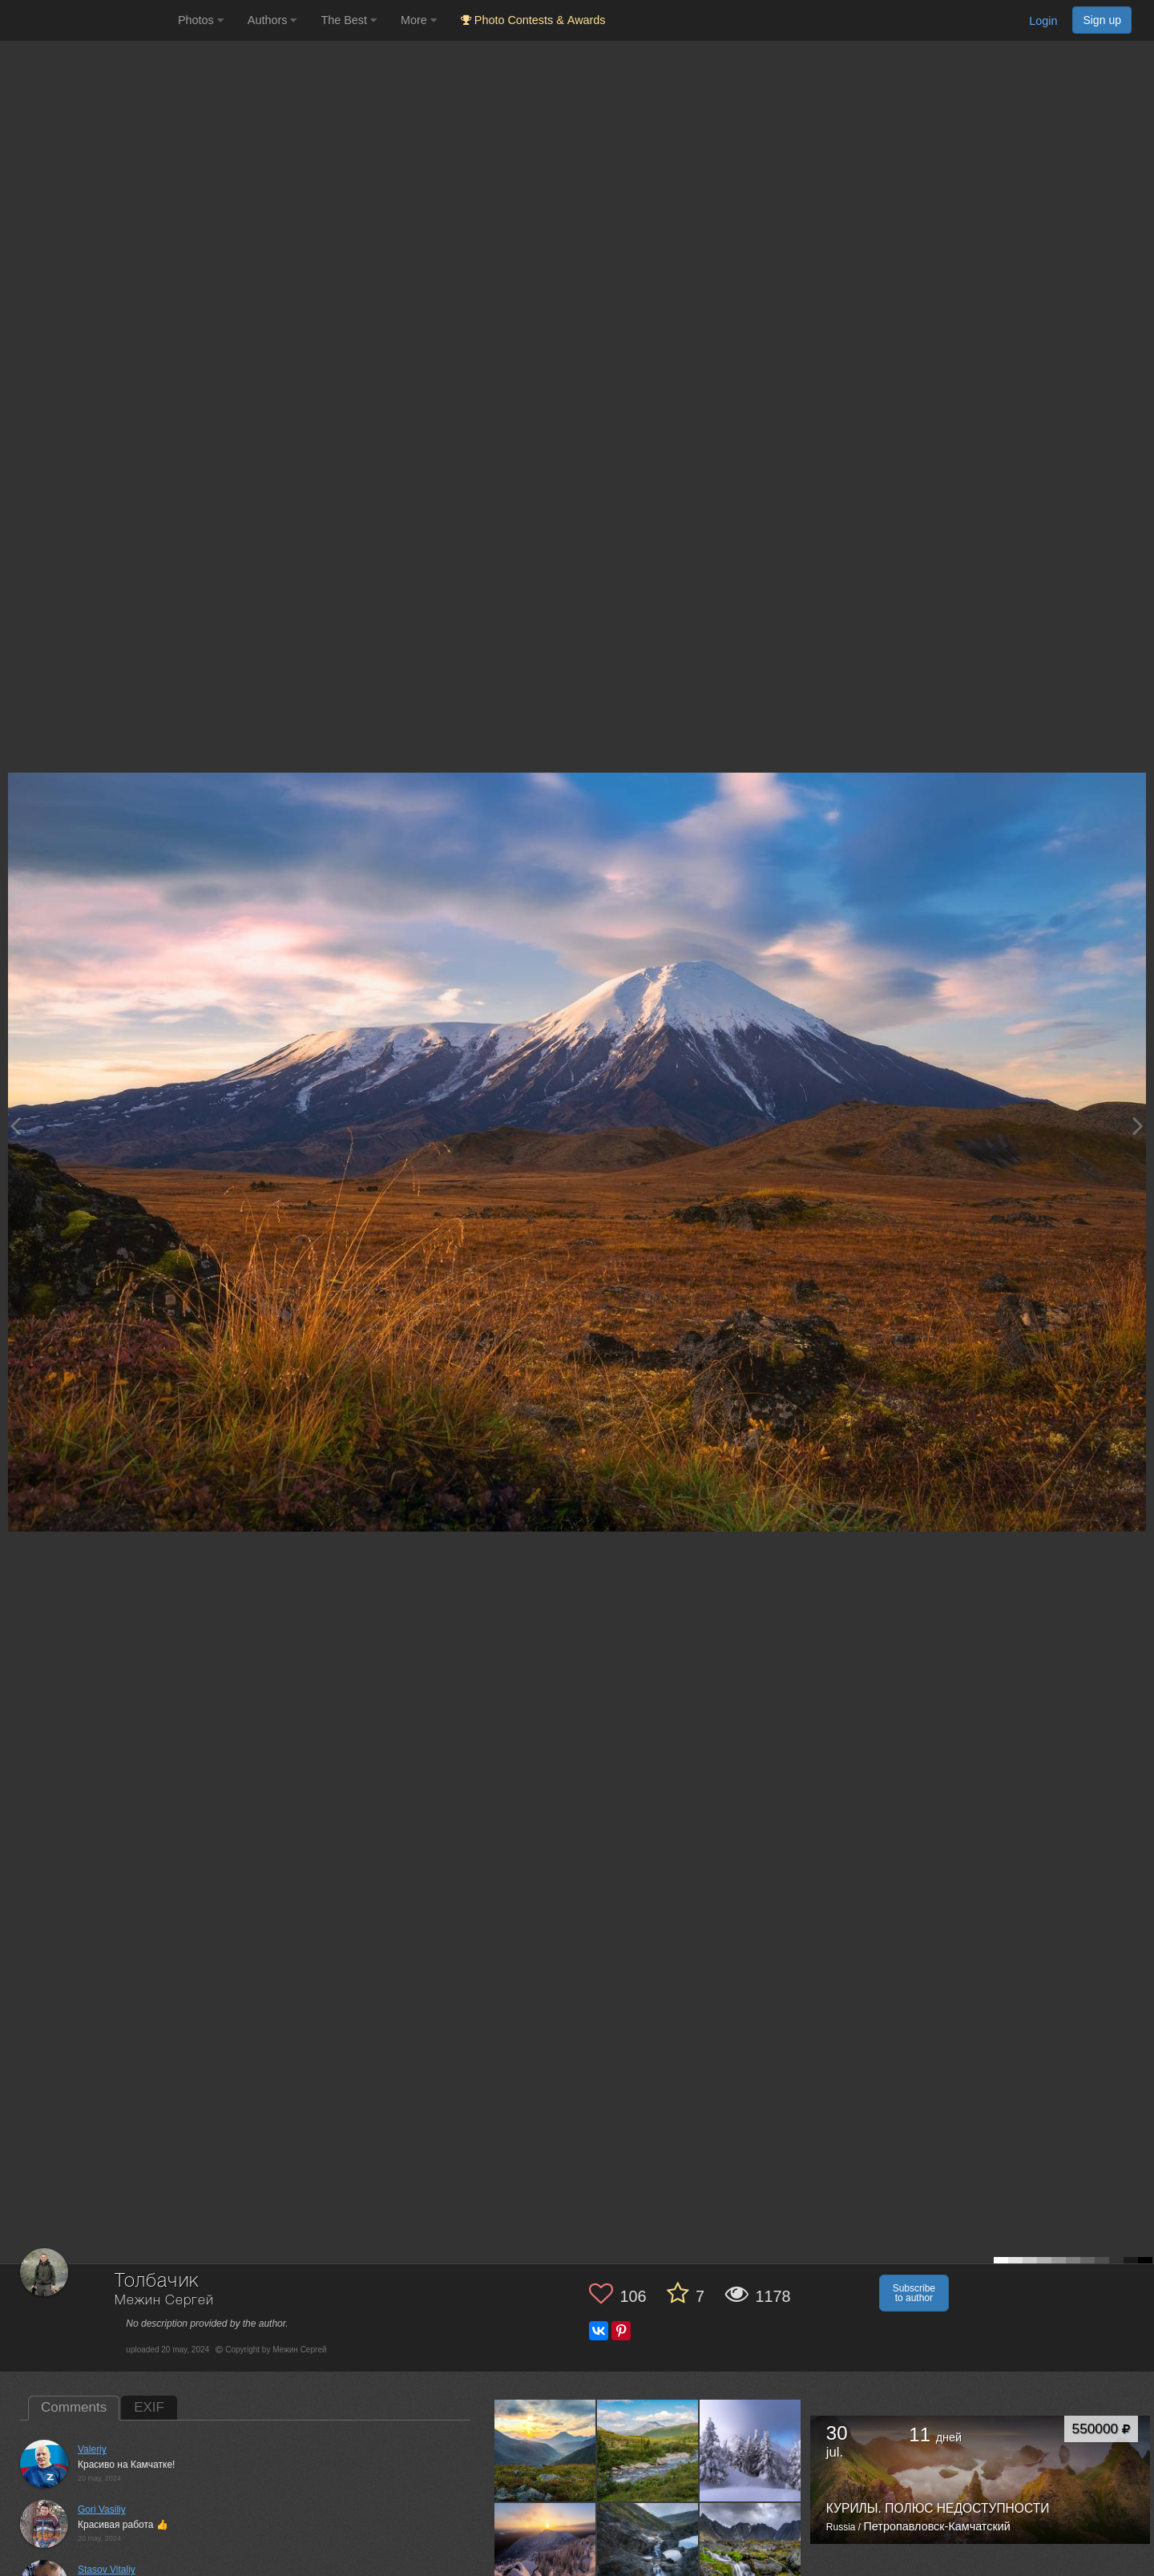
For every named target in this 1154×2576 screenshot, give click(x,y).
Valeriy (92, 2449)
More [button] (419, 20)
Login (1043, 20)
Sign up (1102, 20)
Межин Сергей (164, 2301)
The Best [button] (349, 20)
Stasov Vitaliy (106, 2569)
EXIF (149, 2407)
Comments (74, 2407)
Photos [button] (201, 20)
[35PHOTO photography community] (87, 20)
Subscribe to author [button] (914, 2293)
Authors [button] (272, 20)
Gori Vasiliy (102, 2509)
